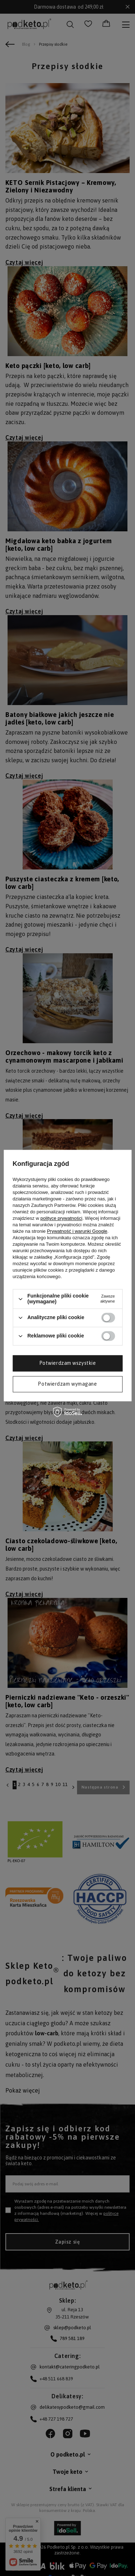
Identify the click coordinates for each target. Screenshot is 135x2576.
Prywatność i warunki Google (77, 1231)
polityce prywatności (61, 1218)
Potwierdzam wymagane (67, 1384)
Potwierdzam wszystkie (67, 1363)
